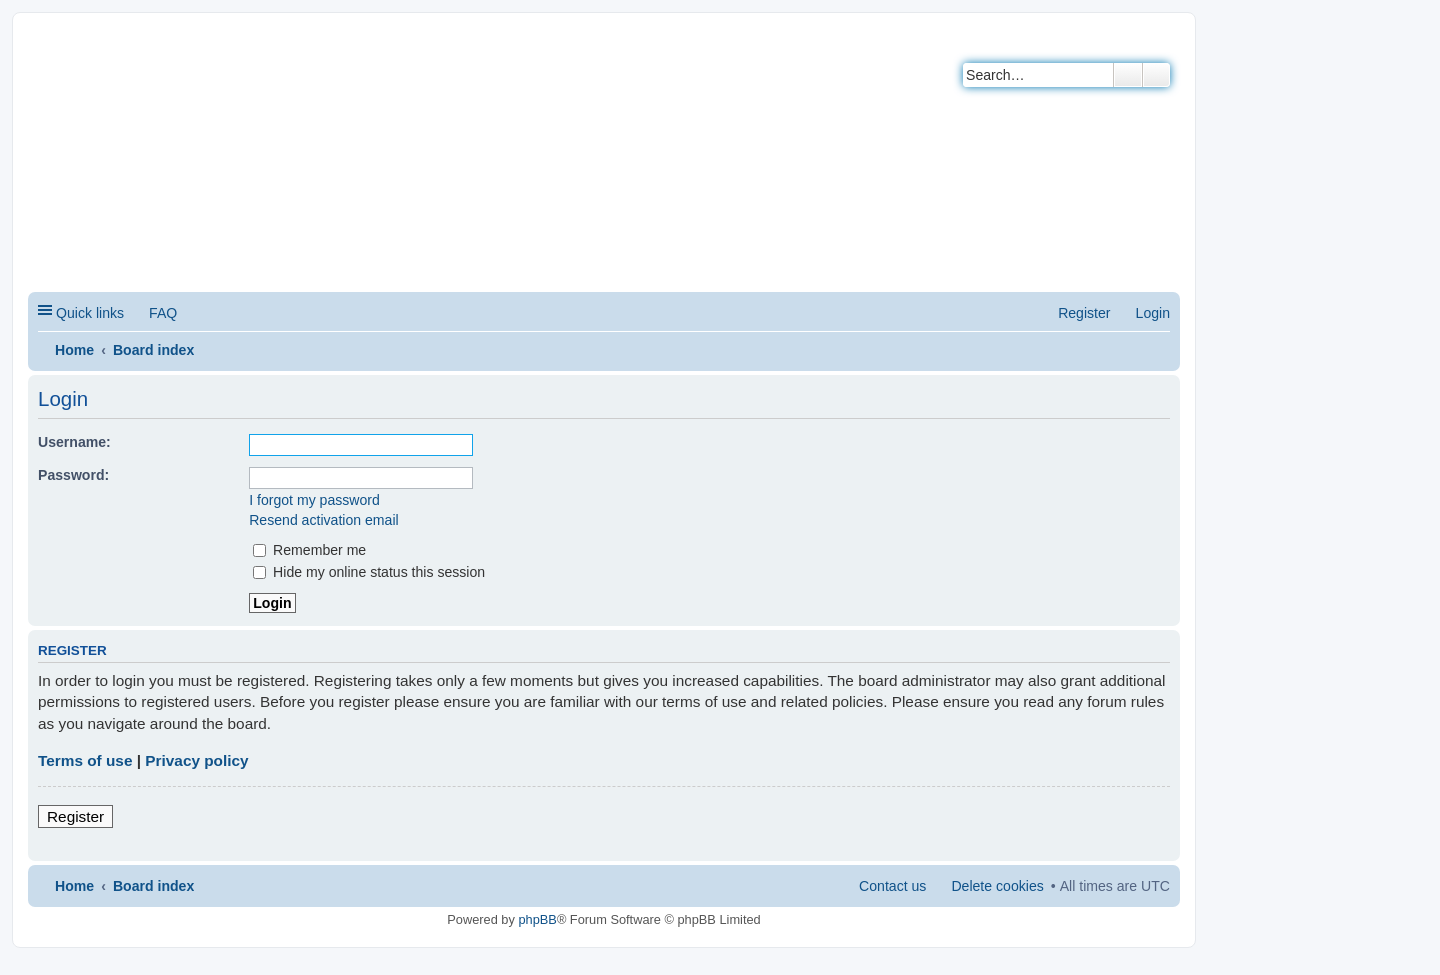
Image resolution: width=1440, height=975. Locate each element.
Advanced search (1156, 75)
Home (74, 350)
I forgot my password (314, 500)
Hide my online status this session (369, 572)
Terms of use (85, 760)
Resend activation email (323, 520)
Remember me (309, 550)
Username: (74, 442)
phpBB (537, 919)
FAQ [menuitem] (163, 313)
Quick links (90, 313)
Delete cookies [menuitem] (997, 886)
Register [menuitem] (1084, 313)
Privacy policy (196, 760)
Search (1128, 75)
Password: (73, 475)
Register (75, 816)
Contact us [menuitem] (892, 886)
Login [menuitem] (1153, 313)
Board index (153, 350)
